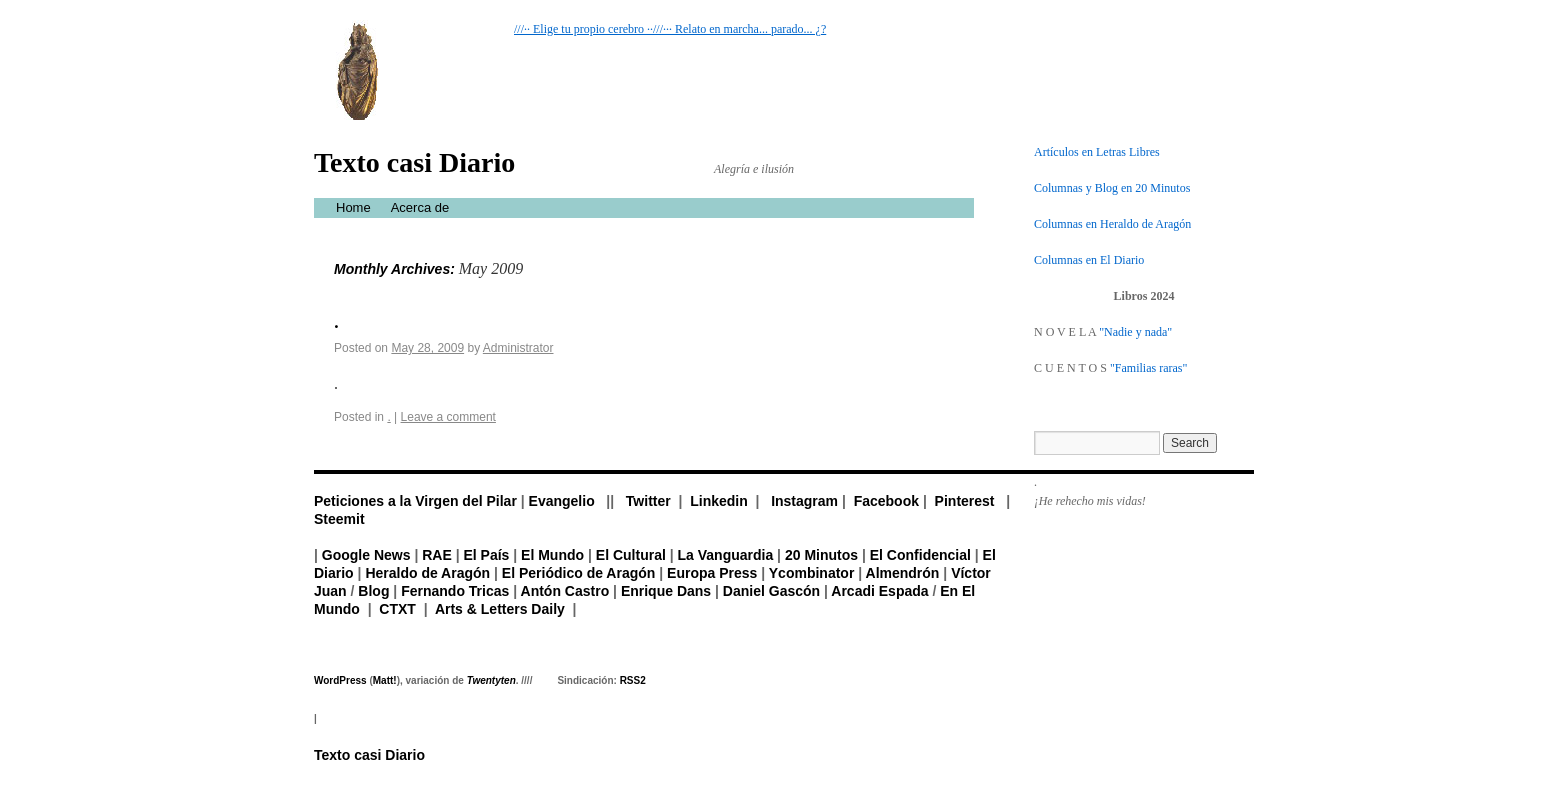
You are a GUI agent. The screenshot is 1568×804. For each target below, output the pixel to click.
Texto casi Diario (414, 162)
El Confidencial (920, 555)
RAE (437, 555)
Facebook (886, 501)
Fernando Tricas (455, 591)
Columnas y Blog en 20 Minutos (1112, 188)
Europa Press (712, 573)
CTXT (397, 609)
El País (486, 555)
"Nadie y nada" (1135, 332)
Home (353, 207)
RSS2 (633, 680)
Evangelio (562, 501)
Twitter (648, 501)
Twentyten (491, 680)
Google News (366, 555)
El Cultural (631, 555)
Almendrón (903, 573)
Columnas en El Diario (1089, 260)
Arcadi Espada (879, 591)
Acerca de (420, 207)
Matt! (385, 680)
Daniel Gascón (771, 591)
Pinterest (965, 501)
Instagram (804, 501)
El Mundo (552, 555)
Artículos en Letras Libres (1097, 152)
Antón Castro (565, 591)
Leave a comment (448, 417)
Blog (373, 591)
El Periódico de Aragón (579, 573)
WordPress (340, 680)
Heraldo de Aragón (427, 573)
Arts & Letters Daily (500, 609)
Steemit (339, 519)
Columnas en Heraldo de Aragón (1112, 224)
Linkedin (719, 501)
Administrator (518, 348)
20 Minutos (821, 555)
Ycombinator (812, 573)
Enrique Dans (666, 591)
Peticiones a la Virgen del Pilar (415, 501)
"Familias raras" (1148, 368)
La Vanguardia (726, 555)
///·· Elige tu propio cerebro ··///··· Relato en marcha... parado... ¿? (670, 29)
